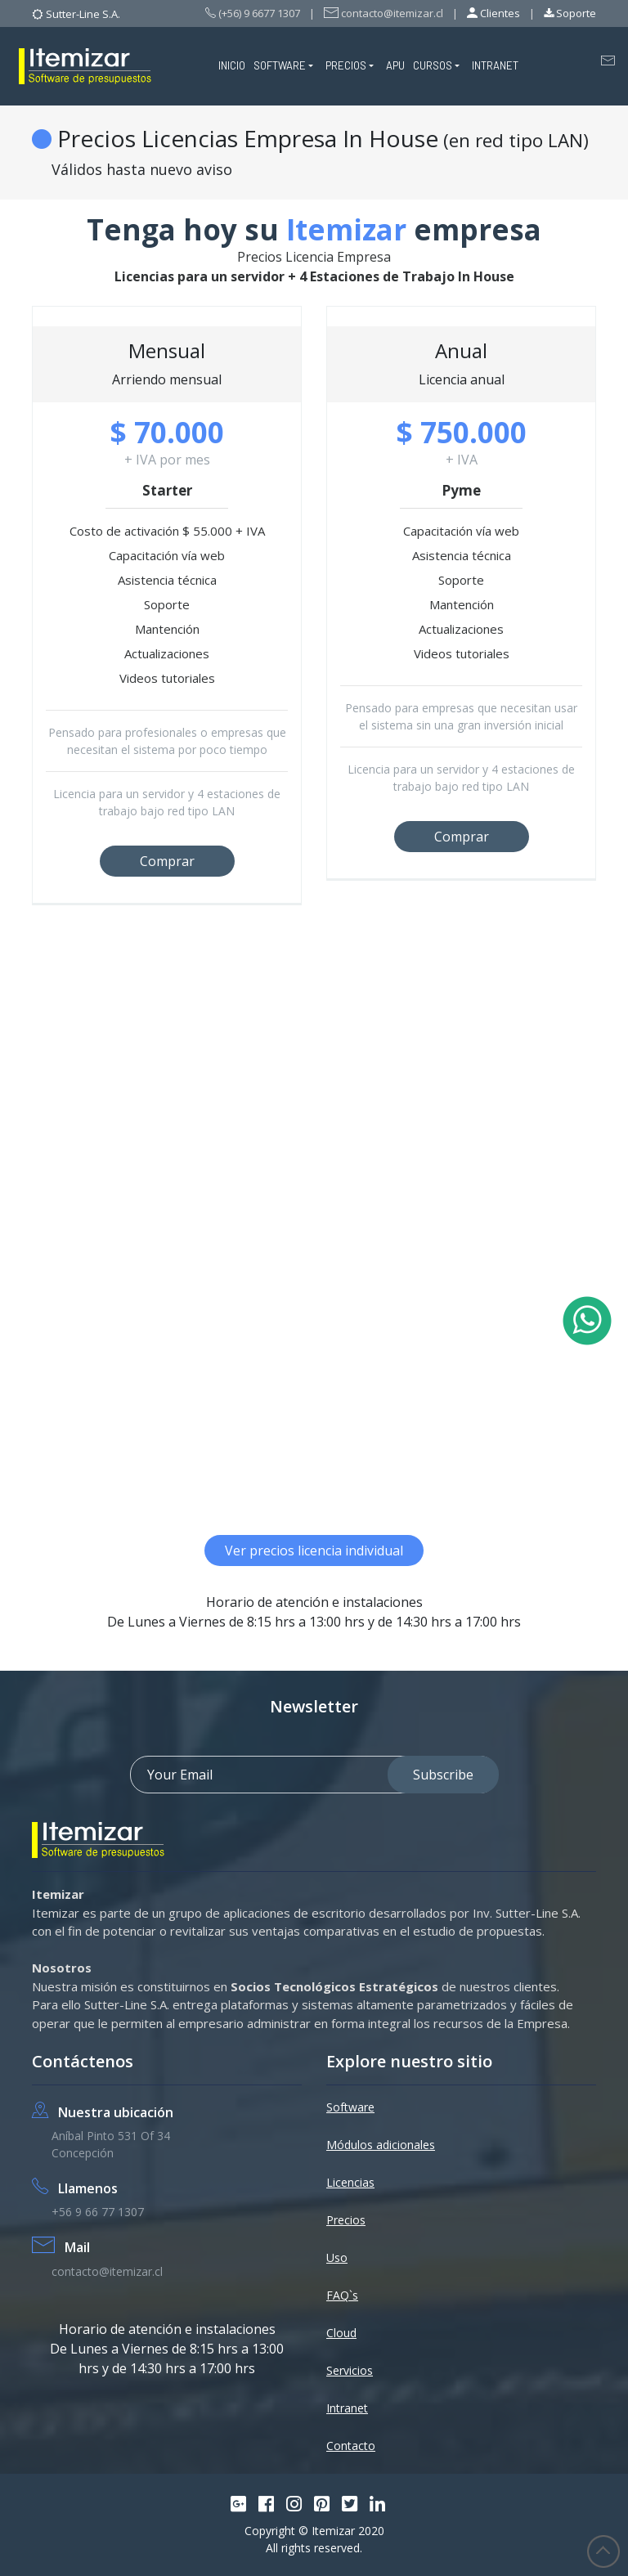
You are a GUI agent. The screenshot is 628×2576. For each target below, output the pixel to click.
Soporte (570, 13)
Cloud (341, 2332)
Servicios (349, 2370)
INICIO (231, 65)
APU (395, 65)
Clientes (493, 13)
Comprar (167, 861)
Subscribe (443, 1775)
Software (350, 2107)
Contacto (350, 2445)
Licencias (350, 2182)
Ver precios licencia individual (314, 1551)
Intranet (347, 2408)
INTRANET (495, 65)
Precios (346, 2220)
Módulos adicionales (380, 2144)
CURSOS (432, 65)
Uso (337, 2257)
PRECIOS (345, 65)
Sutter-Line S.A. (83, 14)
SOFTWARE (279, 65)
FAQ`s (342, 2295)
